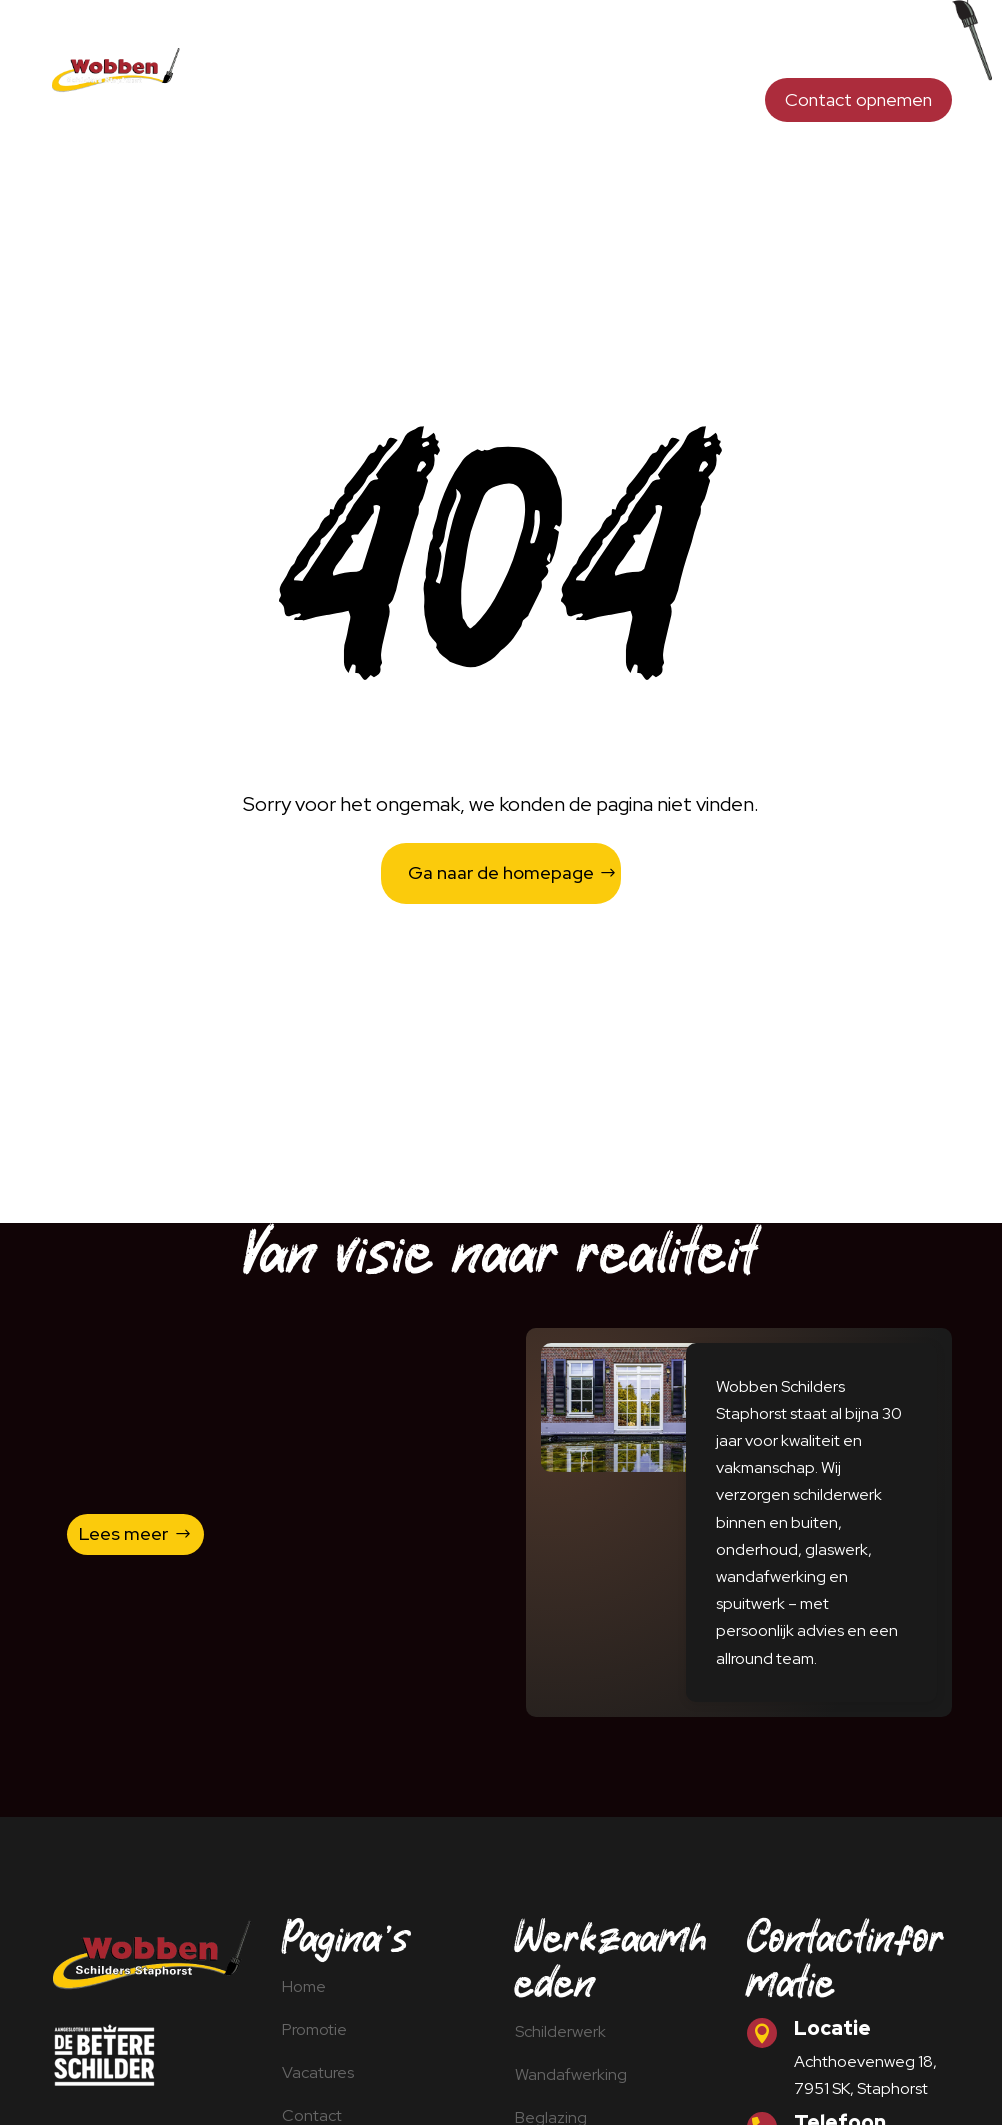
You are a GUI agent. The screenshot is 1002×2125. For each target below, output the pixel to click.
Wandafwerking (539, 47)
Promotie (603, 107)
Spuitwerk (912, 47)
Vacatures (703, 107)
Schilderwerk (407, 47)
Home (310, 47)
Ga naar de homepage (501, 872)
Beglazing (659, 47)
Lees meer (123, 1533)
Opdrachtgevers (785, 47)
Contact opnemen (858, 99)
